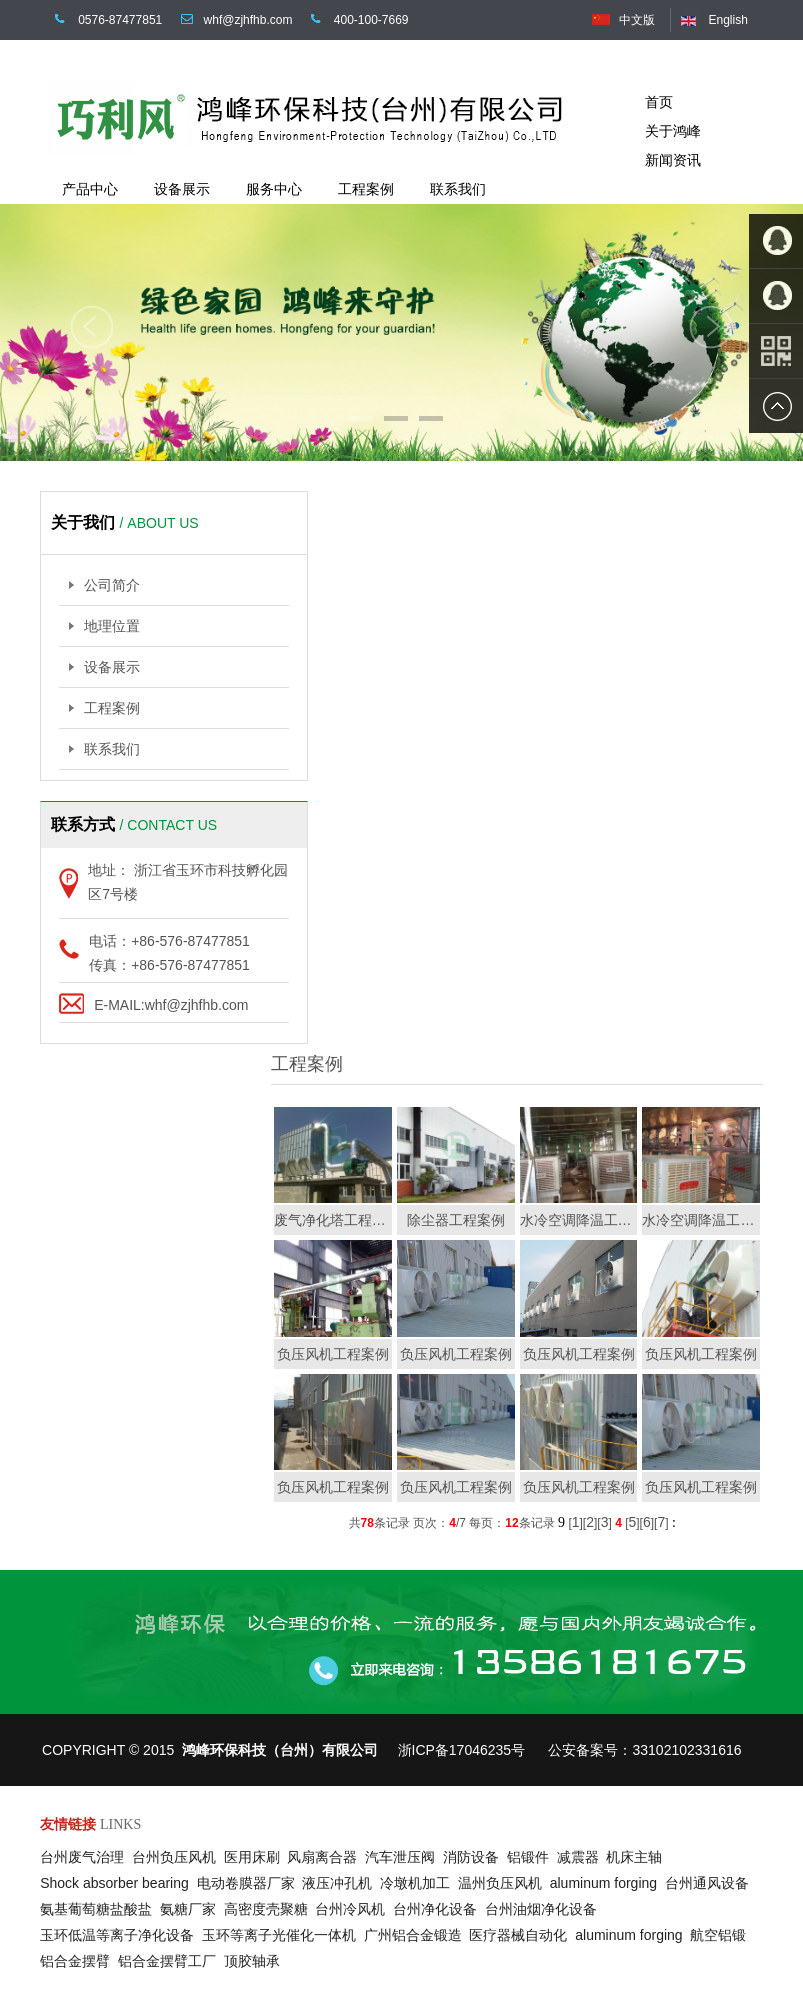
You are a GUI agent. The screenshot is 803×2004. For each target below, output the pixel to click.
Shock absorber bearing (118, 1883)
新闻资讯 (673, 160)
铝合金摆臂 (79, 1961)
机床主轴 (638, 1857)
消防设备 (475, 1857)
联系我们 (104, 749)
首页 (659, 102)
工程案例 (104, 708)
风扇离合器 (326, 1857)
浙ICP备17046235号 (462, 1750)
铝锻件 (532, 1857)
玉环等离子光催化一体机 (283, 1935)
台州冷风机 (354, 1909)
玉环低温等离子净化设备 (121, 1935)
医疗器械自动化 (522, 1935)
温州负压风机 (504, 1883)
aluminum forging (607, 1883)
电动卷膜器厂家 (250, 1883)
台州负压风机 (178, 1857)
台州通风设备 (711, 1883)
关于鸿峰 (673, 131)
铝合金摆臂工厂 (171, 1961)
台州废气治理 (86, 1857)
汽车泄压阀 (404, 1857)
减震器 (582, 1857)
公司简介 (104, 585)
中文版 (637, 20)
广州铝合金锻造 (417, 1935)
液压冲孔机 (341, 1883)
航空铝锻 (722, 1935)
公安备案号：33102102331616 (644, 1750)
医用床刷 (256, 1857)
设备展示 (104, 667)
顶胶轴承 (256, 1961)
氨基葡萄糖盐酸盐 (100, 1909)
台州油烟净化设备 (545, 1909)
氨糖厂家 (192, 1909)
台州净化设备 (439, 1909)
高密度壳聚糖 (270, 1909)
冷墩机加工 (419, 1883)
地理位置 (104, 626)
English (727, 20)
